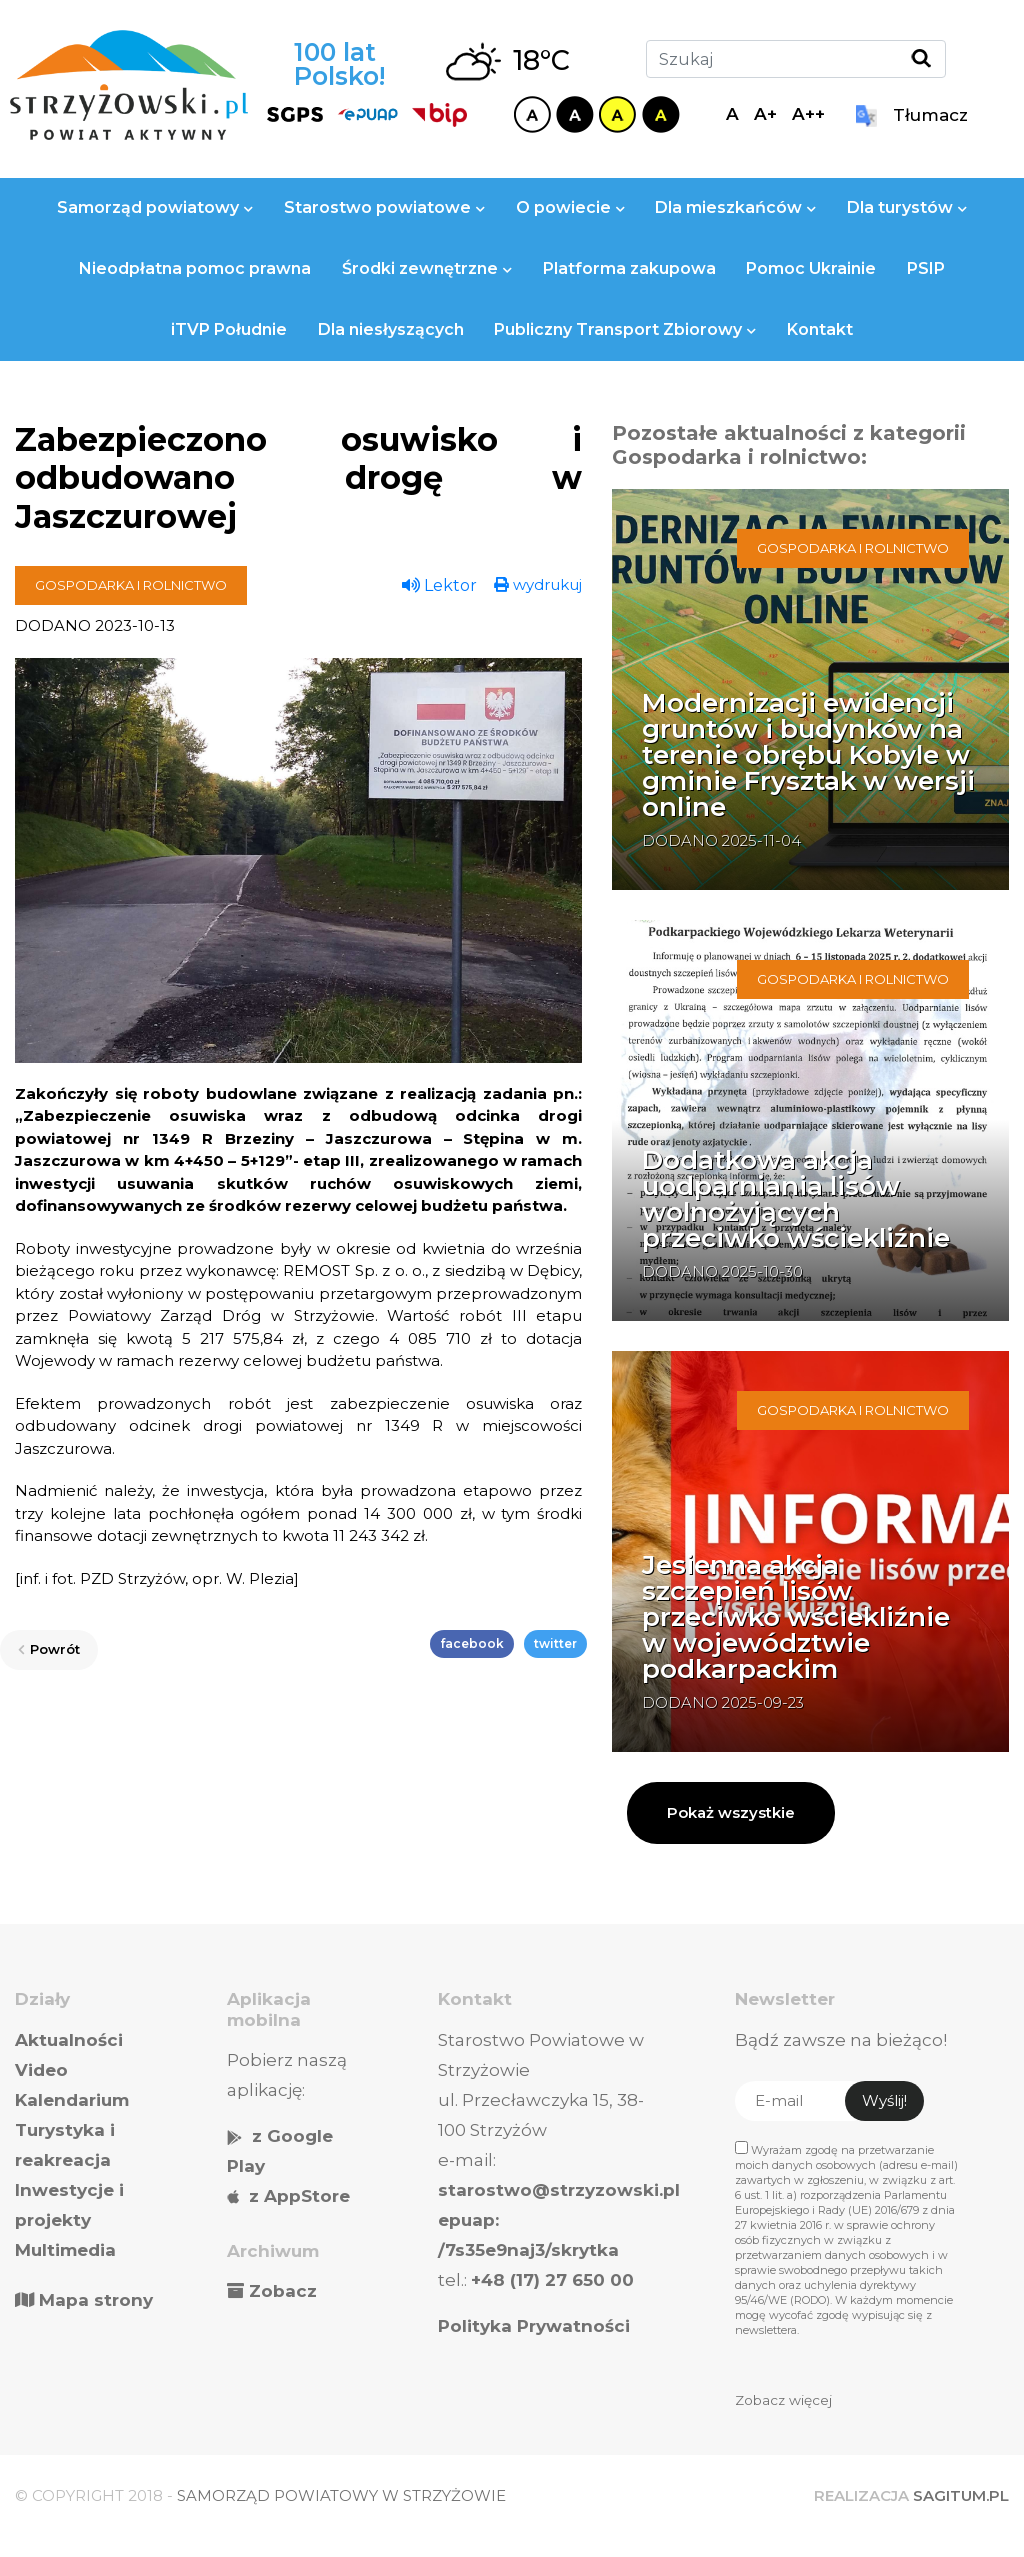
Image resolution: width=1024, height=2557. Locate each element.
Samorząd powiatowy (155, 207)
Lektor (439, 585)
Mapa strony (84, 2300)
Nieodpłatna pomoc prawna (195, 268)
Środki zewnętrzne (427, 268)
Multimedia (65, 2250)
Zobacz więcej (783, 2400)
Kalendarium (72, 2100)
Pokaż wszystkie (731, 1812)
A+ (765, 114)
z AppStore (299, 2196)
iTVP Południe (229, 329)
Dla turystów (907, 207)
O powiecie (570, 207)
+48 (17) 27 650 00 (552, 2280)
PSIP (926, 268)
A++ (808, 114)
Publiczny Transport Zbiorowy (625, 329)
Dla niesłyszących (391, 329)
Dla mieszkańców (735, 207)
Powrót (49, 1649)
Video (41, 2070)
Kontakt (820, 329)
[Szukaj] (796, 59)
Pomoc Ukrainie (811, 268)
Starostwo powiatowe (384, 207)
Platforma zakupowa (629, 268)
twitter (555, 1643)
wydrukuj (538, 584)
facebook (472, 1643)
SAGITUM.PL (961, 2495)
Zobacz (283, 2291)
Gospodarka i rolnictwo (131, 585)
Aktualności (69, 2040)
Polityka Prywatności (534, 2326)
